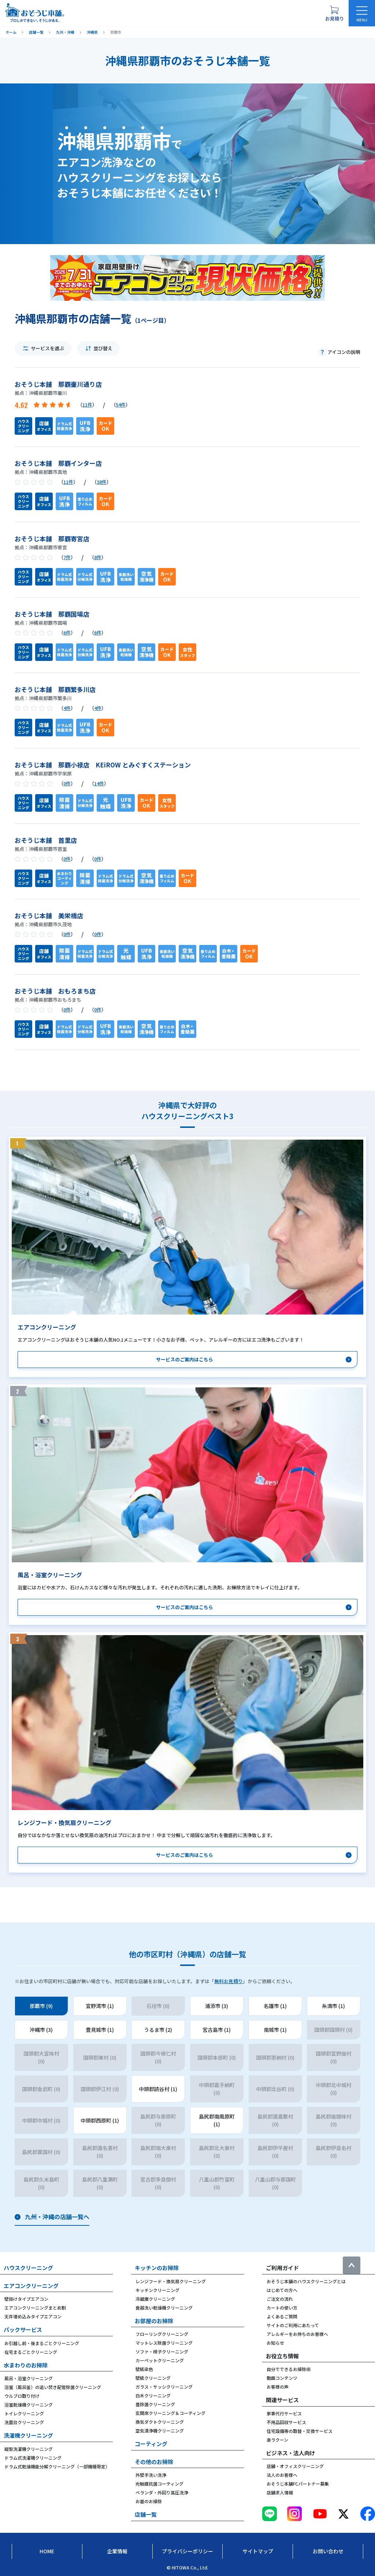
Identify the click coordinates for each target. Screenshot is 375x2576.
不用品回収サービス (286, 2422)
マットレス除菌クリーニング (164, 2343)
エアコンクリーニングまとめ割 (35, 2307)
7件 (67, 557)
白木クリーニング (153, 2395)
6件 (67, 632)
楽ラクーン (277, 2440)
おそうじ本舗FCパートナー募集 (298, 2483)
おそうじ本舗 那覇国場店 (52, 613)
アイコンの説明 (343, 351)
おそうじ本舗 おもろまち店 (55, 990)
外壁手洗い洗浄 (150, 2475)
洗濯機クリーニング (28, 2435)
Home (47, 2551)
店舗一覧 (146, 2514)
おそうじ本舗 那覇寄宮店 (52, 538)
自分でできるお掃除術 (289, 2369)
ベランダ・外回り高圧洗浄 (161, 2492)
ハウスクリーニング (28, 2268)
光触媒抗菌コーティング (159, 2483)
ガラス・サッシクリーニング (164, 2387)
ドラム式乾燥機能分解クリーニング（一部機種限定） (57, 2466)
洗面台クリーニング (24, 2422)
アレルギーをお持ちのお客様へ (297, 2334)
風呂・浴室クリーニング (28, 2378)
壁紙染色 (144, 2369)
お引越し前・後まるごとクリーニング (41, 2343)
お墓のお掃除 (148, 2501)
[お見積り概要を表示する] (334, 13)
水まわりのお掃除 (26, 2365)
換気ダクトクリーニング (159, 2422)
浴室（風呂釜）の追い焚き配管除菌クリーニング (52, 2387)
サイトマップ (257, 2551)
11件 (87, 404)
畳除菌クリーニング (155, 2404)
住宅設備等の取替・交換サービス (300, 2431)
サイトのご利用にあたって (293, 2325)
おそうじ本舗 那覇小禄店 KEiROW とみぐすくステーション (103, 764)
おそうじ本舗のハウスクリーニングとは (306, 2281)
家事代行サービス (284, 2413)
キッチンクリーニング (157, 2290)
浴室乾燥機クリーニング (28, 2404)
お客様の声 (278, 2387)
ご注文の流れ (280, 2299)
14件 (99, 783)
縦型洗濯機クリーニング (28, 2449)
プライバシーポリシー (187, 2551)
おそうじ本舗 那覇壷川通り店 (58, 384)
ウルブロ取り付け (22, 2396)
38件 (102, 481)
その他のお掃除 (154, 2461)
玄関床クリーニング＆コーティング (170, 2413)
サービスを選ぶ (47, 348)
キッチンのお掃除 (157, 2268)
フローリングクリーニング (161, 2334)
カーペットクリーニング (159, 2360)
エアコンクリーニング (31, 2285)
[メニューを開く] (362, 13)
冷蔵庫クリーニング (155, 2299)
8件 (97, 557)
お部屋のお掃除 (154, 2321)
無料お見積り (228, 1981)
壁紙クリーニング (153, 2378)
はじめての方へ (282, 2290)
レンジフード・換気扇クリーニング (170, 2281)
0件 (67, 783)
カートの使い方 (282, 2307)
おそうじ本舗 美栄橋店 (49, 915)
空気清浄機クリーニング (159, 2430)
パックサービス (23, 2329)
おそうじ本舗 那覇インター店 (58, 463)
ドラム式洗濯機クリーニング (33, 2458)
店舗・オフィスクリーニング (295, 2466)
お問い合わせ (328, 2551)
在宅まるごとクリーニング (30, 2352)
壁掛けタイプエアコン (26, 2299)
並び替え (102, 348)
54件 (121, 404)
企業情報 (117, 2551)
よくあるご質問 (282, 2316)
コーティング (151, 2444)
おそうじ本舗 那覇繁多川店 (55, 689)
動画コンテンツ (282, 2378)
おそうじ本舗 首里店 (46, 840)
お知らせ (275, 2343)
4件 (67, 707)
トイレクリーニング (24, 2413)
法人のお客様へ (282, 2475)
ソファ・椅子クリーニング (161, 2351)
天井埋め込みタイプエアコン (33, 2316)
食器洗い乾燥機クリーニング (164, 2307)
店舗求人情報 (280, 2492)
